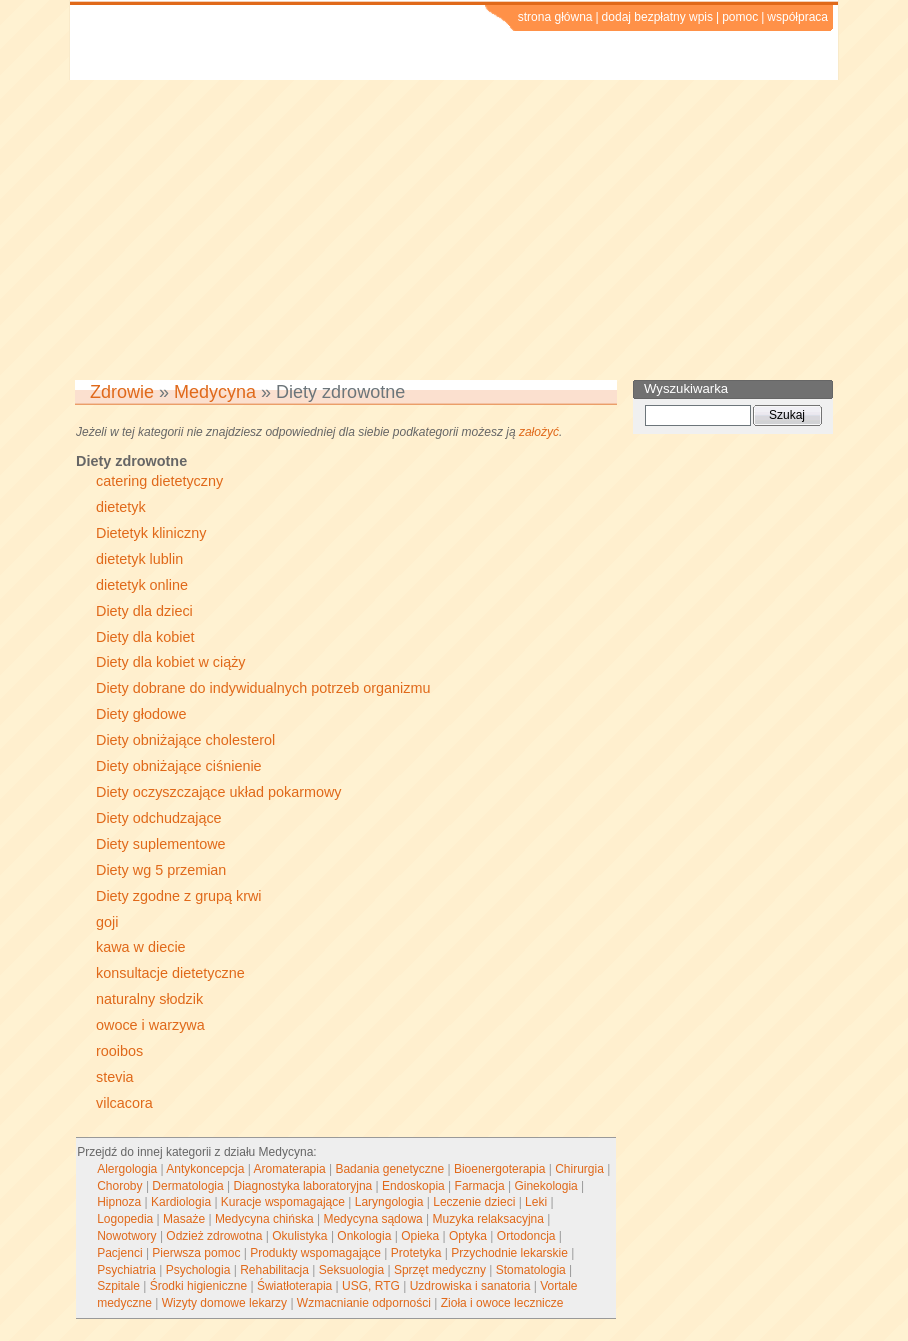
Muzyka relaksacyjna (488, 1219)
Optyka (468, 1236)
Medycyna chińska (264, 1219)
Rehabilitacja (274, 1270)
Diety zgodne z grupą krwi (179, 896)
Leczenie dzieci (474, 1202)
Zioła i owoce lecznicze (502, 1303)
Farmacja (480, 1186)
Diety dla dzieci (144, 611)
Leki (536, 1202)
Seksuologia (351, 1270)
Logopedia (125, 1219)
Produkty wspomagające (315, 1253)
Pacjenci (119, 1253)
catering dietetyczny (159, 481)
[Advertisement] (454, 230)
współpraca (797, 17)
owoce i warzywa (150, 1025)
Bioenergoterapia (499, 1169)
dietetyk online (142, 585)
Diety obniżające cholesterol (185, 740)
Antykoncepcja (205, 1169)
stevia (115, 1077)
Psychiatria (126, 1270)
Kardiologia (181, 1202)
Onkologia (364, 1236)
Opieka (420, 1236)
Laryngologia (389, 1202)
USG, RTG (371, 1286)
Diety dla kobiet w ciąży (171, 662)
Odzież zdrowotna (214, 1236)
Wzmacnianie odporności (364, 1303)
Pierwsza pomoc (196, 1253)
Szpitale (118, 1286)
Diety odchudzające (159, 818)
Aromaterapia (290, 1169)
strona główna (555, 17)
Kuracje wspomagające (283, 1202)
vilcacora (124, 1103)
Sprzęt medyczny (440, 1270)
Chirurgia (579, 1169)
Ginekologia (545, 1186)
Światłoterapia (294, 1286)
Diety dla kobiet (145, 637)
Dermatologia (187, 1186)
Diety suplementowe (161, 844)
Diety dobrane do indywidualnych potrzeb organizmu (263, 688)
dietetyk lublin (139, 559)
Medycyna (215, 392)
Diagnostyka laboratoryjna (303, 1186)
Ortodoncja (526, 1236)
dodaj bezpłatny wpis (657, 17)
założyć (539, 432)
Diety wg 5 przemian (161, 870)
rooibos (119, 1051)
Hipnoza (119, 1202)
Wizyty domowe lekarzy (224, 1303)
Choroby (119, 1186)
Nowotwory (126, 1236)
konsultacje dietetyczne (170, 973)
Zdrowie (122, 392)
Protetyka (416, 1253)
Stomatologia (531, 1270)
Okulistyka (299, 1236)
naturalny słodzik (149, 999)
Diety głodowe (141, 714)
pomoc (740, 17)
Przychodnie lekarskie (509, 1253)
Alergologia (127, 1169)
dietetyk (121, 507)
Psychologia (198, 1270)
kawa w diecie (141, 947)
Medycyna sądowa (372, 1219)
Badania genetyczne (389, 1169)
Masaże (184, 1219)
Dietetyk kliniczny (151, 533)
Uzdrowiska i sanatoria (470, 1286)
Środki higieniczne (198, 1286)
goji (107, 922)
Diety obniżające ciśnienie (179, 766)
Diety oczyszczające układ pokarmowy (219, 792)
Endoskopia (413, 1186)
